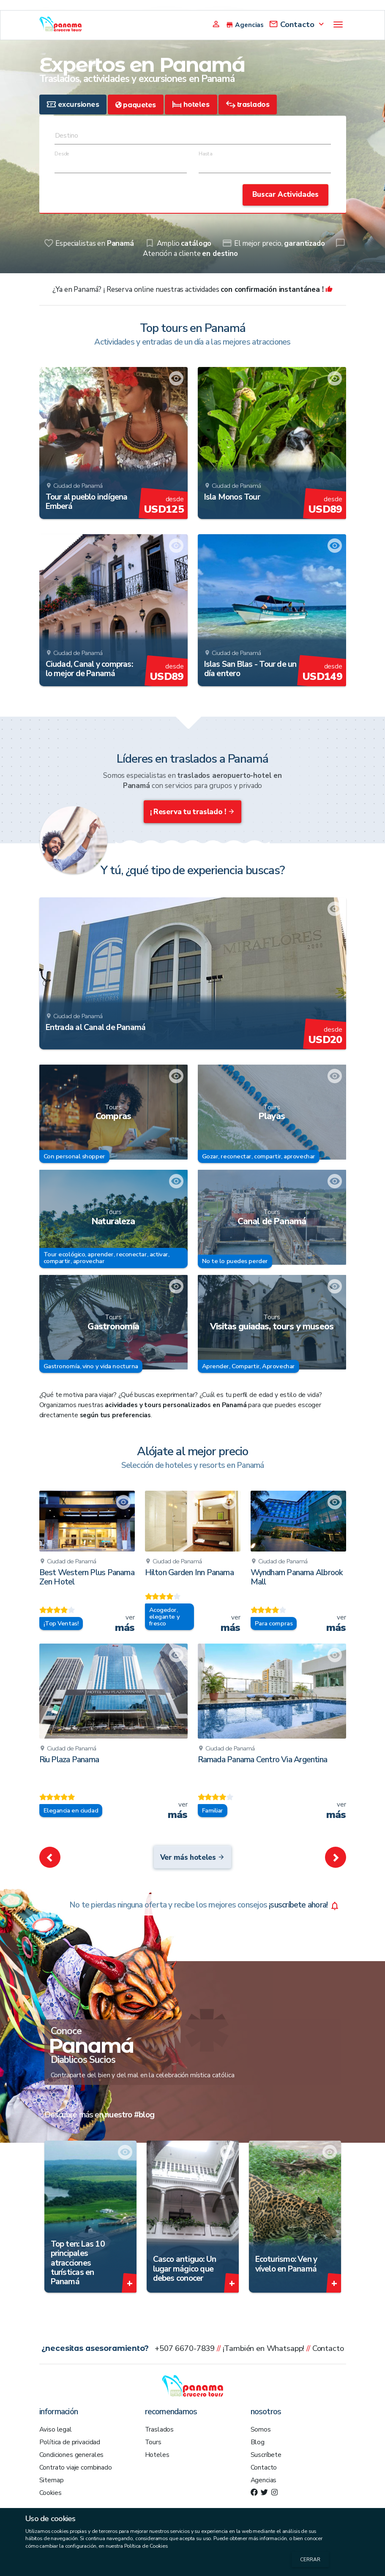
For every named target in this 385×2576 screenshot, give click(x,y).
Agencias (264, 2479)
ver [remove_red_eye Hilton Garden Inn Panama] (230, 1623)
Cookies (50, 2492)
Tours (153, 2441)
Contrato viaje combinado (75, 2467)
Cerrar (310, 2559)
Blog (258, 2441)
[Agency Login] (216, 23)
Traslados (159, 2429)
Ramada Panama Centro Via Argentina (263, 1759)
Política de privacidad (70, 2441)
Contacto (328, 2348)
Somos (261, 2429)
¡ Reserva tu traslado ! (192, 812)
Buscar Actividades (285, 194)
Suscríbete (266, 2454)
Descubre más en (99, 2114)
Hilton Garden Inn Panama (189, 1572)
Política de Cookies (146, 2545)
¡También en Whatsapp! (264, 2348)
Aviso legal (55, 2429)
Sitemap (51, 2479)
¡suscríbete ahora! (204, 1904)
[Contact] (297, 23)
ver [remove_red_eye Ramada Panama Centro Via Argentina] (336, 1810)
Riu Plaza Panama (69, 1759)
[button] (49, 1857)
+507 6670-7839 (185, 2348)
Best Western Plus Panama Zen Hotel (86, 1577)
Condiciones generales (71, 2454)
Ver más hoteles (192, 1857)
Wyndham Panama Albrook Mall (297, 1577)
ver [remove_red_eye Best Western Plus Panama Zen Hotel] (125, 1623)
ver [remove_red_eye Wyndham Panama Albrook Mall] (336, 1623)
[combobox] (193, 138)
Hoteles (157, 2454)
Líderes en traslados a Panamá (192, 759)
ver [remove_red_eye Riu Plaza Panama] (178, 1810)
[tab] (73, 104)
